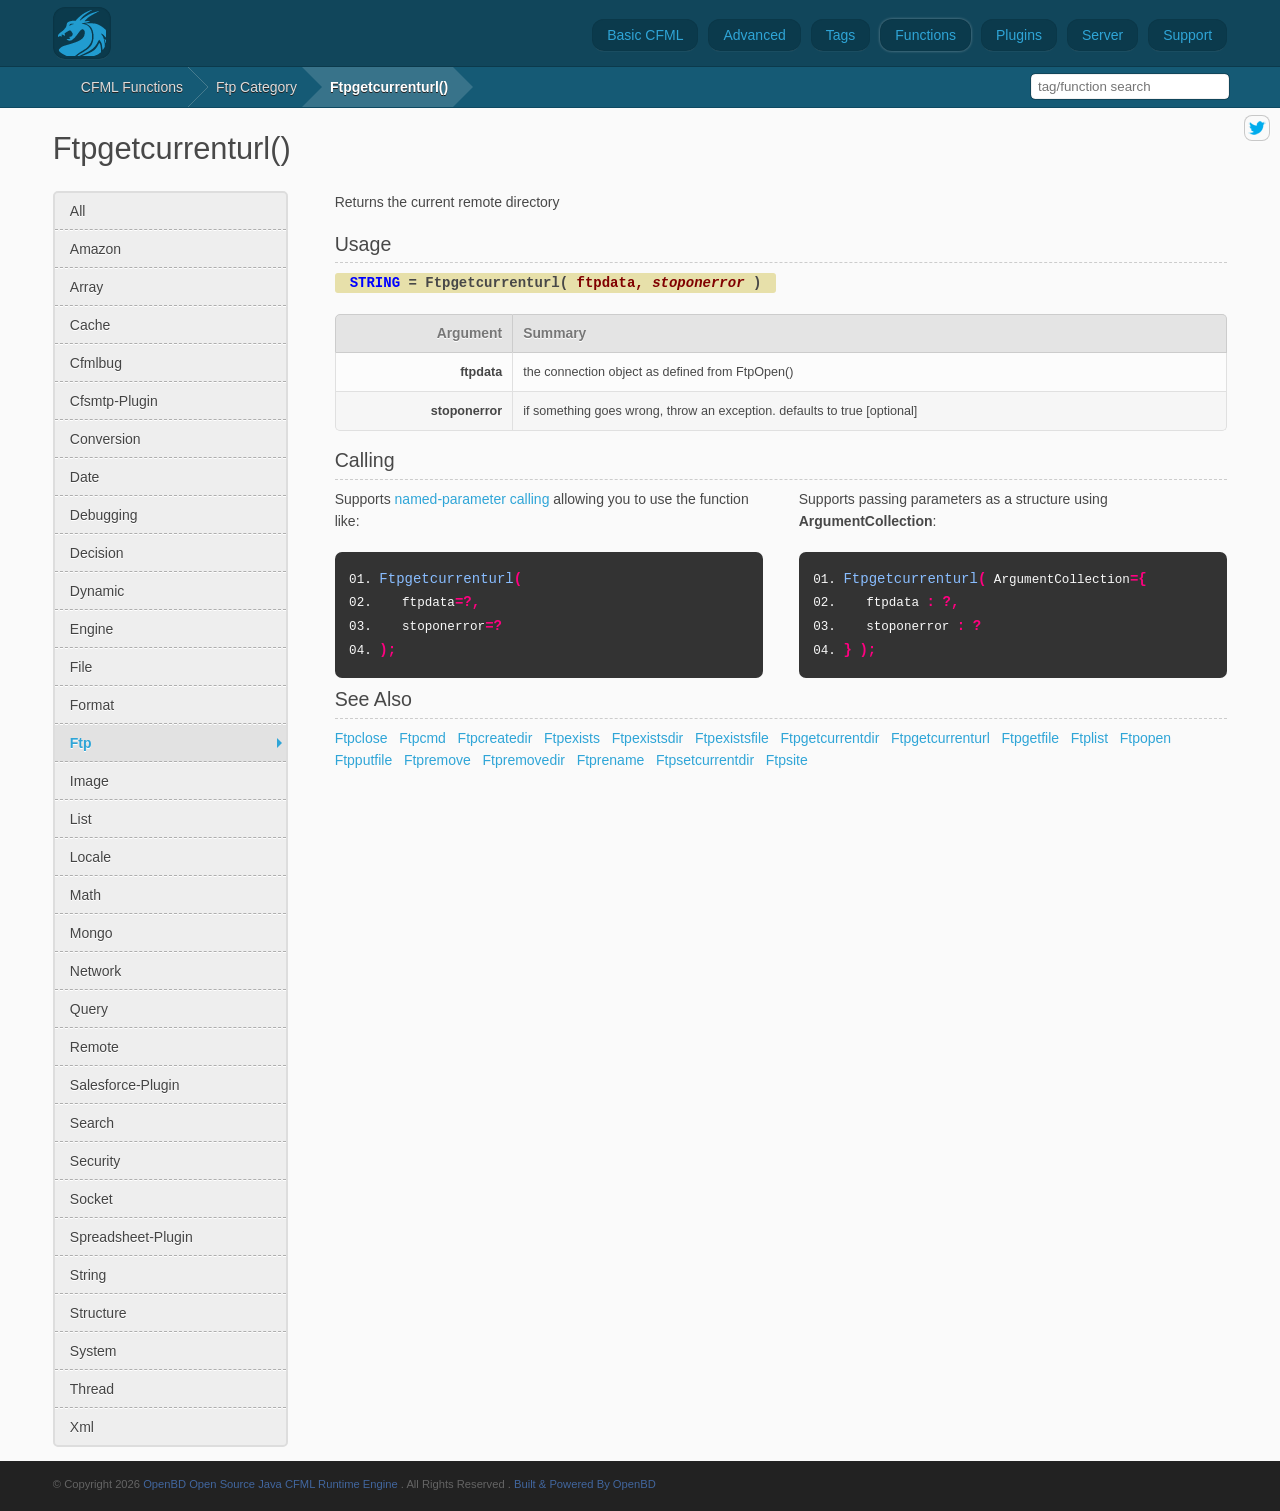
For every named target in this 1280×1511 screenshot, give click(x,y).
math (85, 895)
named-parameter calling (472, 499)
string (88, 1275)
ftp (81, 743)
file (81, 667)
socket (91, 1199)
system (93, 1351)
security (95, 1161)
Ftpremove (437, 760)
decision (97, 553)
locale (90, 857)
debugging (104, 515)
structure (98, 1313)
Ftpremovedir (524, 760)
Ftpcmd (422, 738)
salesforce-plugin (125, 1085)
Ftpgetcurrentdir (830, 738)
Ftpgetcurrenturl (940, 738)
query (89, 1009)
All (78, 211)
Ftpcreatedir (495, 738)
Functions (925, 35)
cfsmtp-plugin (114, 401)
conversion (105, 439)
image (89, 781)
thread (92, 1389)
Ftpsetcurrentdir (705, 760)
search (92, 1123)
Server (1102, 35)
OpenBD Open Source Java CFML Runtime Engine (270, 1484)
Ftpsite (787, 760)
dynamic (97, 591)
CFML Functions (132, 87)
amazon (95, 249)
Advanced (754, 35)
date (85, 477)
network (95, 971)
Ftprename (611, 760)
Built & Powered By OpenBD (585, 1484)
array (86, 287)
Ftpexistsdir (648, 738)
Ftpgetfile (1031, 738)
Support (1187, 35)
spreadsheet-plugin (131, 1237)
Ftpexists (572, 738)
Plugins (1019, 35)
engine (92, 629)
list (81, 819)
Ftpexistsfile (732, 738)
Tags (841, 35)
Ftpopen (1145, 738)
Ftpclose (361, 738)
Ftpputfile (364, 760)
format (92, 705)
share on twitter (1257, 128)
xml (82, 1427)
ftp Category (256, 87)
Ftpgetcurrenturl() (389, 87)
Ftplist (1089, 738)
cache (90, 325)
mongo (91, 933)
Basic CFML (645, 35)
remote (94, 1047)
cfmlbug (96, 363)
